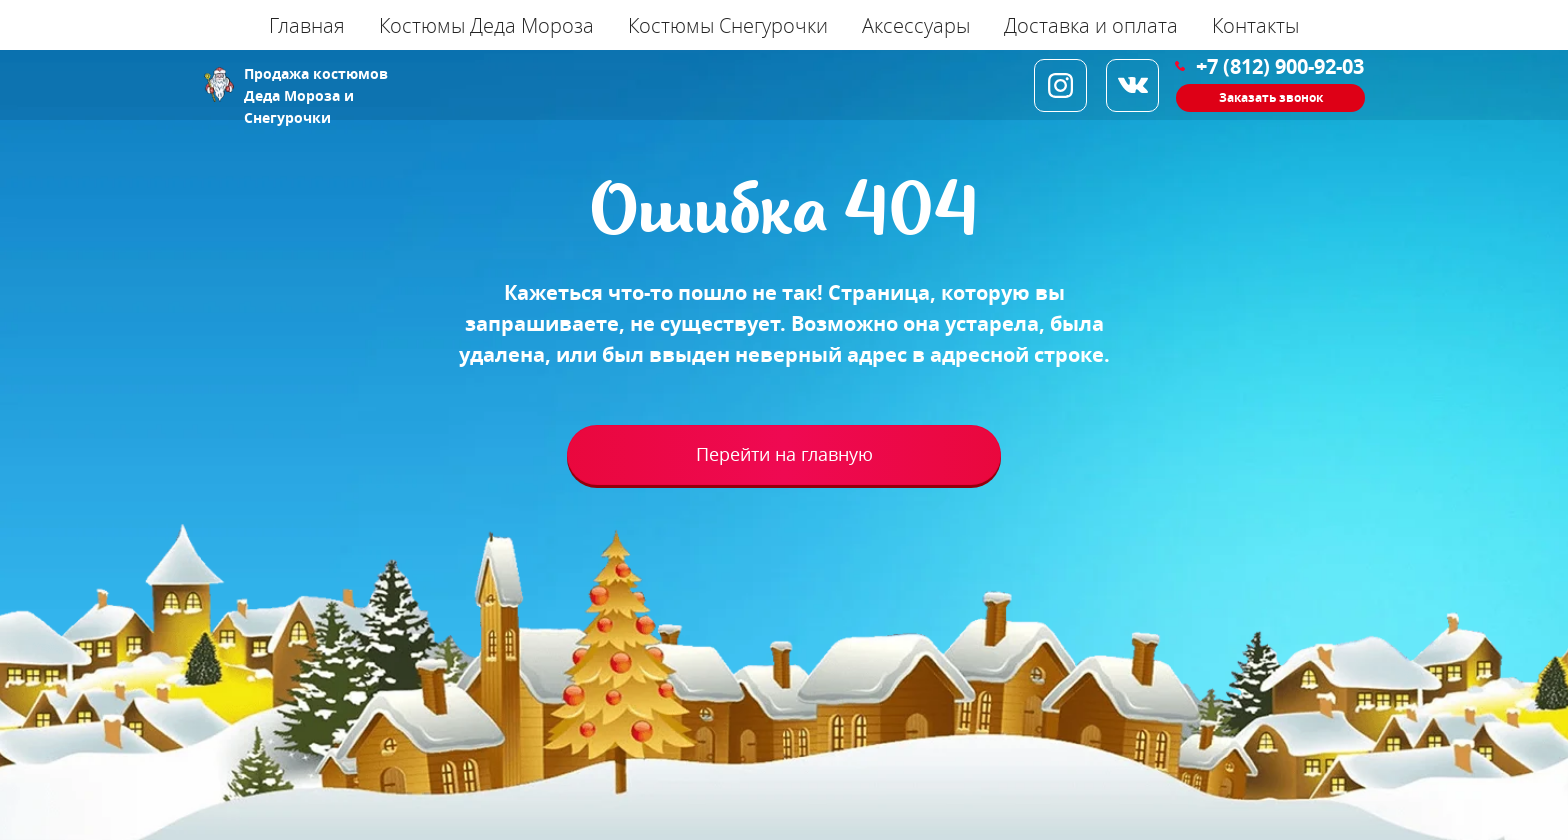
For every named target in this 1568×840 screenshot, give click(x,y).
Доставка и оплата (1091, 25)
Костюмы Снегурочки (728, 25)
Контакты (1255, 25)
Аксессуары (916, 25)
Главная (307, 25)
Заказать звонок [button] (1271, 97)
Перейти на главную (784, 455)
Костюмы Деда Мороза (486, 25)
